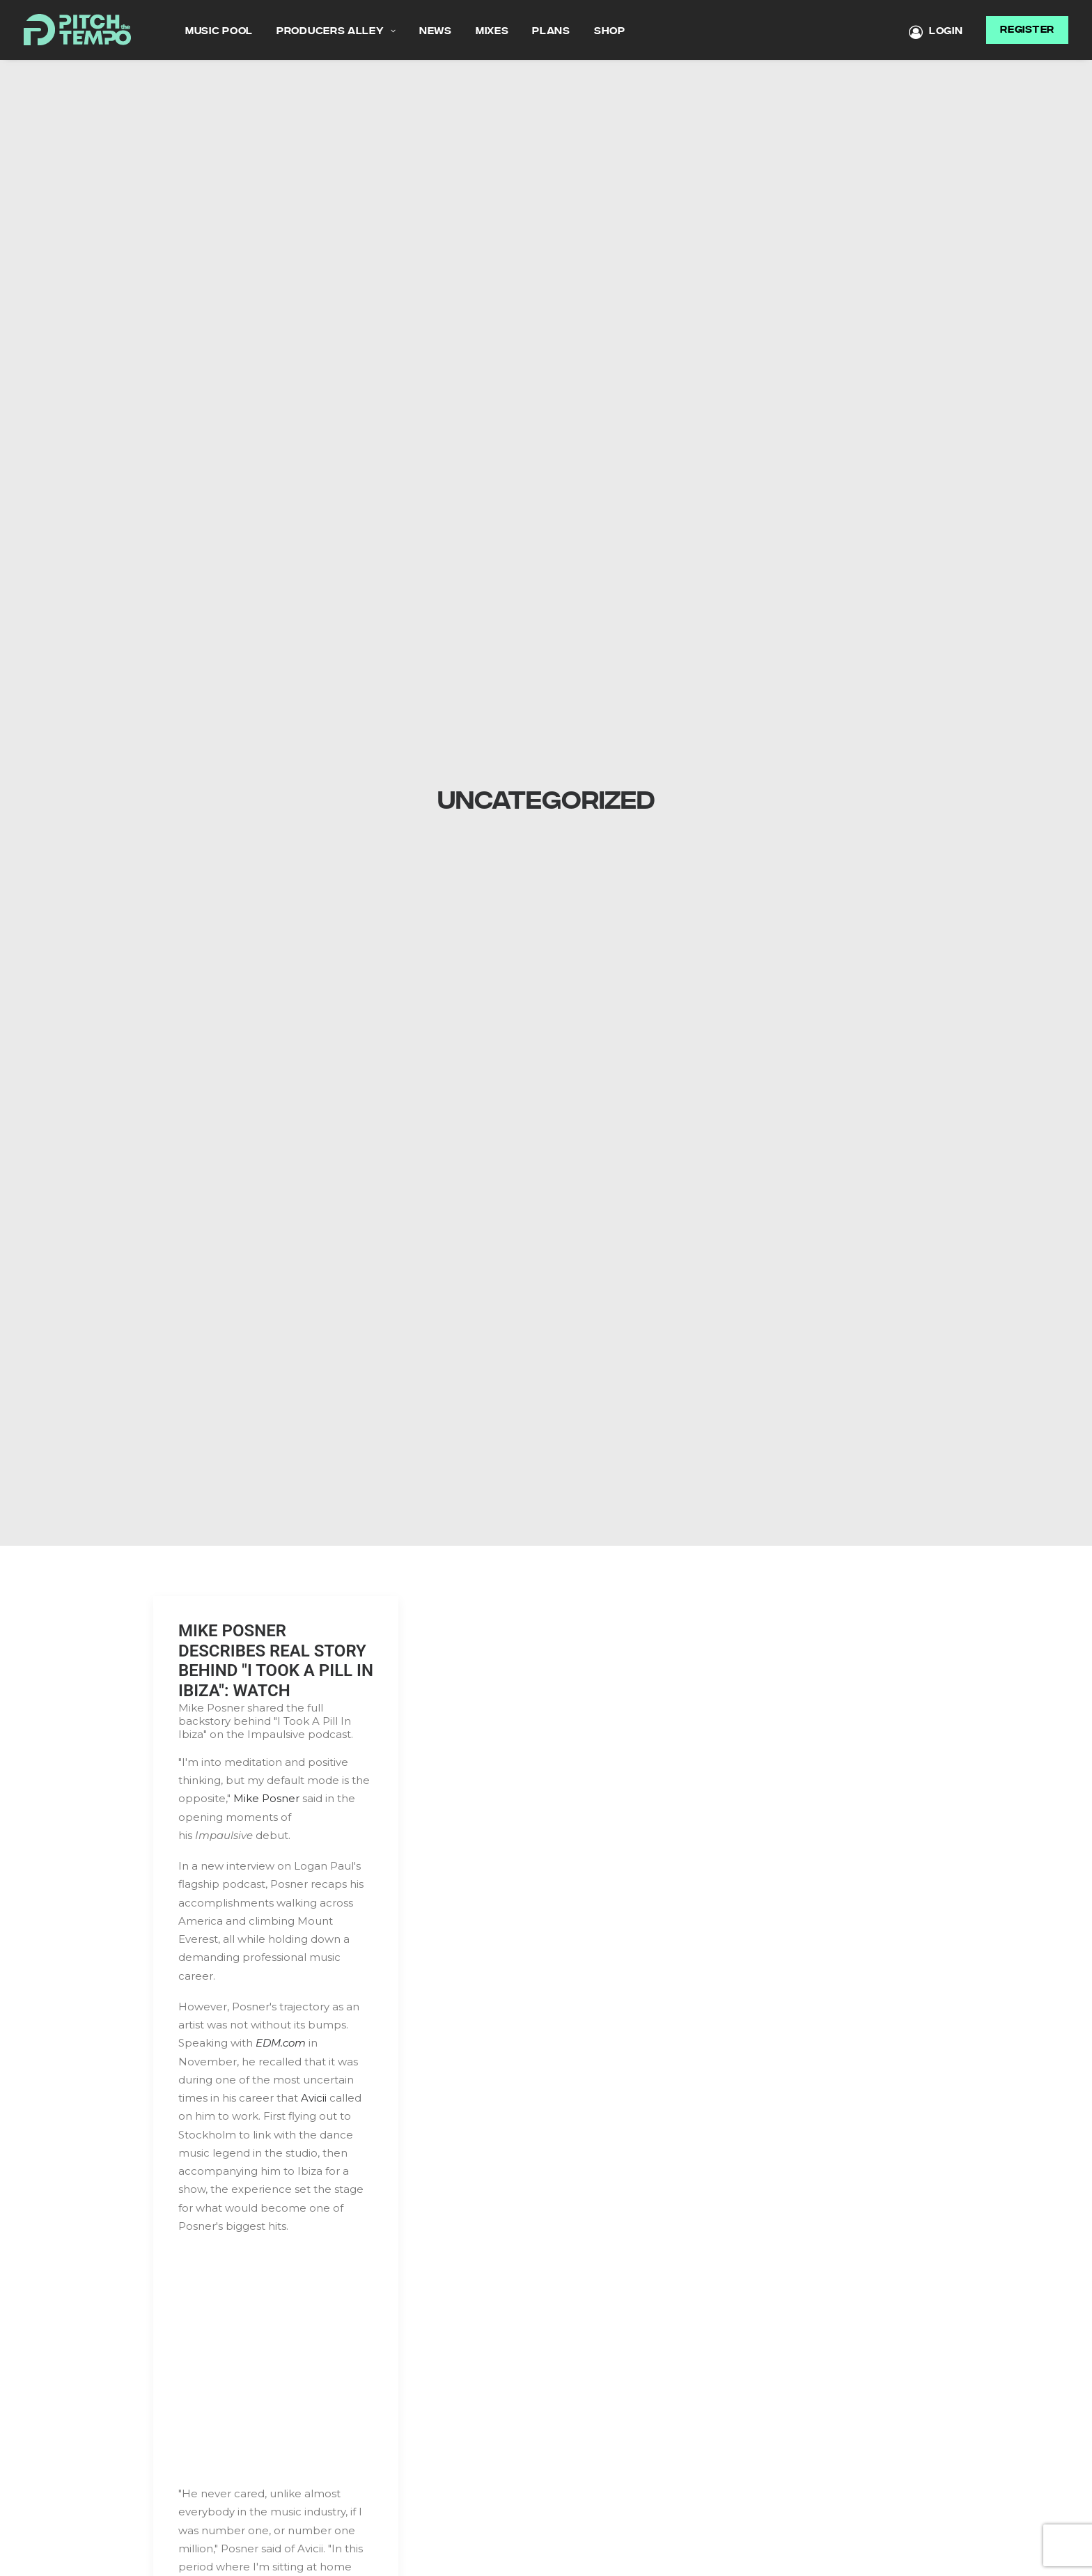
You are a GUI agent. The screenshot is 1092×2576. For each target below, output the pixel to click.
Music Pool (219, 31)
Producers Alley (336, 31)
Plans (551, 31)
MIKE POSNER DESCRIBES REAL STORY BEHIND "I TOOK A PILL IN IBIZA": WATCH (275, 1640)
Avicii (314, 2077)
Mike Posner (266, 1778)
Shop (609, 31)
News (435, 31)
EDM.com (281, 2022)
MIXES (492, 31)
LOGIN (935, 32)
